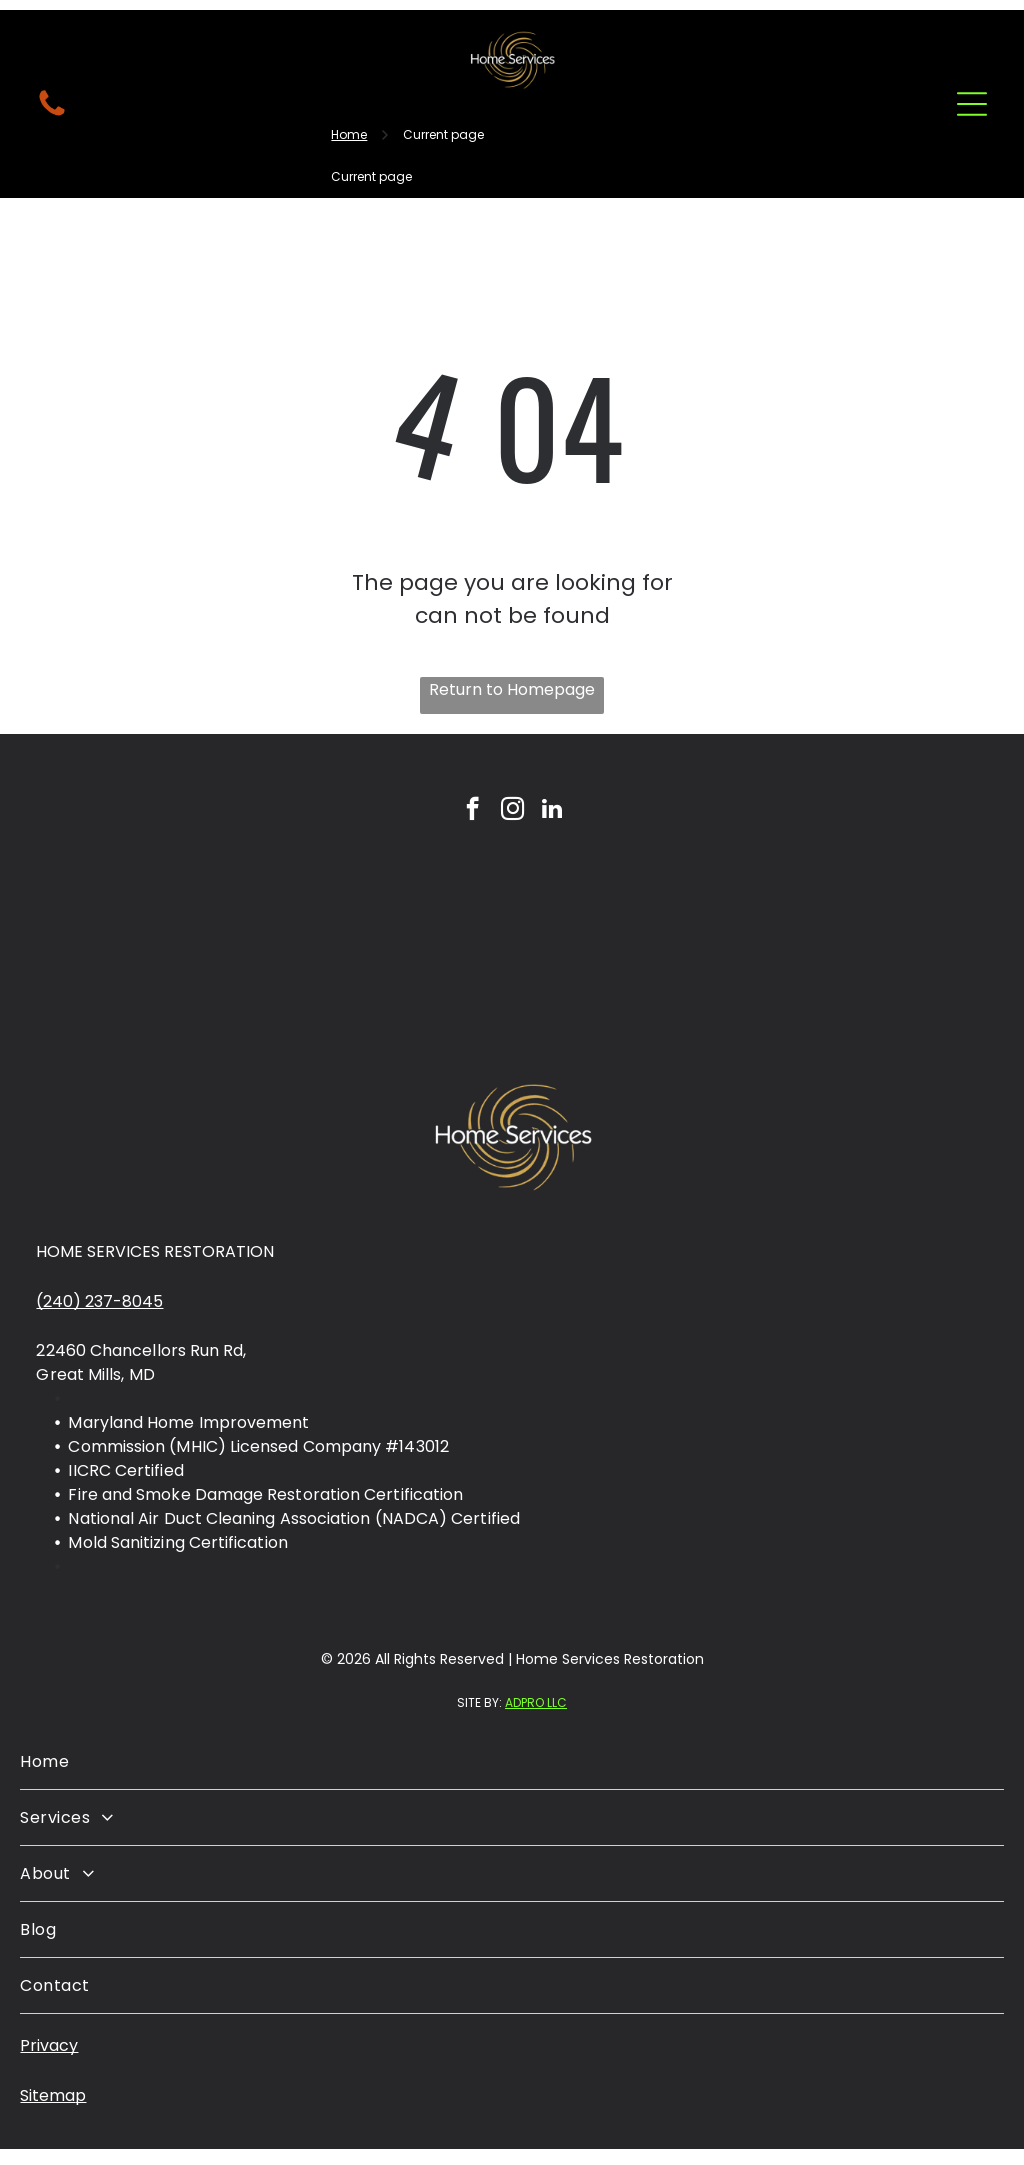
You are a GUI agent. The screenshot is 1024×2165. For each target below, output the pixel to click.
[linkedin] (552, 811)
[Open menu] (972, 104)
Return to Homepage (512, 689)
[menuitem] (511, 1762)
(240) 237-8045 (99, 1301)
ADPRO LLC (536, 1702)
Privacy (49, 2045)
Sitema (47, 2095)
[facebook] (472, 811)
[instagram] (512, 811)
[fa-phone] (52, 114)
